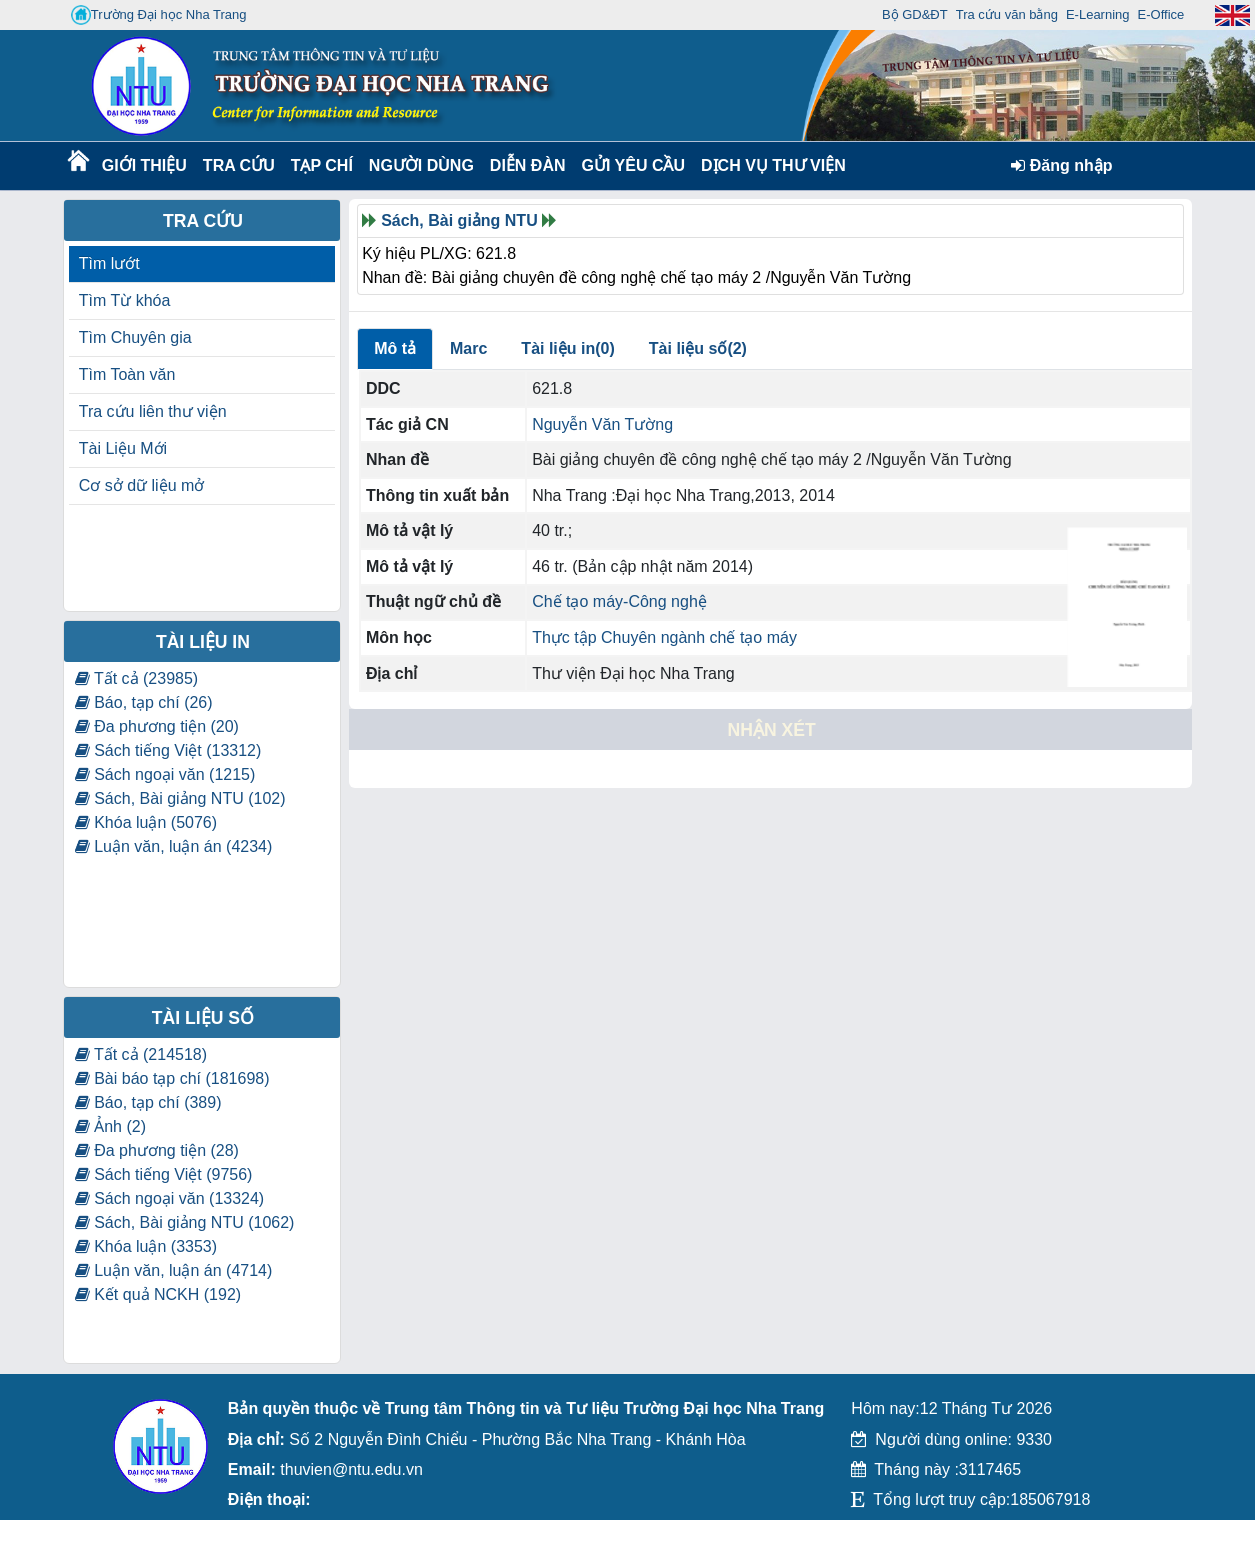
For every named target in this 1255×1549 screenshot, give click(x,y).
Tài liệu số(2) (698, 348)
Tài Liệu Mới (123, 448)
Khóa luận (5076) (146, 822)
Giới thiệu (143, 165)
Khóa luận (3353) (146, 1246)
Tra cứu (238, 165)
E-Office (1161, 14)
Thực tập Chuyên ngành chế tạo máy (664, 637)
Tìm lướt (109, 263)
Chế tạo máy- (580, 601)
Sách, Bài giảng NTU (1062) (185, 1222)
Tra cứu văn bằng (1007, 14)
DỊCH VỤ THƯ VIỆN (769, 165)
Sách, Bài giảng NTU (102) (180, 798)
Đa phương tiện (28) (157, 1150)
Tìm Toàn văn (127, 374)
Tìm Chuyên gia (135, 337)
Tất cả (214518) (141, 1054)
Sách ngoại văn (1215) (165, 774)
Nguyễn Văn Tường (602, 424)
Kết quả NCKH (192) (158, 1294)
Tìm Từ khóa (125, 300)
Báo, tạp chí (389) (148, 1102)
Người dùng (419, 165)
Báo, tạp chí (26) (144, 702)
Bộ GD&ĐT (915, 14)
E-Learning (1098, 14)
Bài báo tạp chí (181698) (172, 1078)
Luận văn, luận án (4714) (174, 1270)
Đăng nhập (1061, 165)
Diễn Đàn (528, 165)
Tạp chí (322, 165)
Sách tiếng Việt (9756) (164, 1174)
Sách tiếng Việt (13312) (168, 750)
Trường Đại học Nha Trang (159, 15)
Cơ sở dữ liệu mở (142, 485)
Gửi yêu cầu (634, 165)
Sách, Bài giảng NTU (459, 220)
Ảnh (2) (110, 1126)
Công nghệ (667, 601)
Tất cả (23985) (136, 678)
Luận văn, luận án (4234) (174, 846)
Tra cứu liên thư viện (153, 411)
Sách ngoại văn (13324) (169, 1198)
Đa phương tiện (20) (157, 726)
